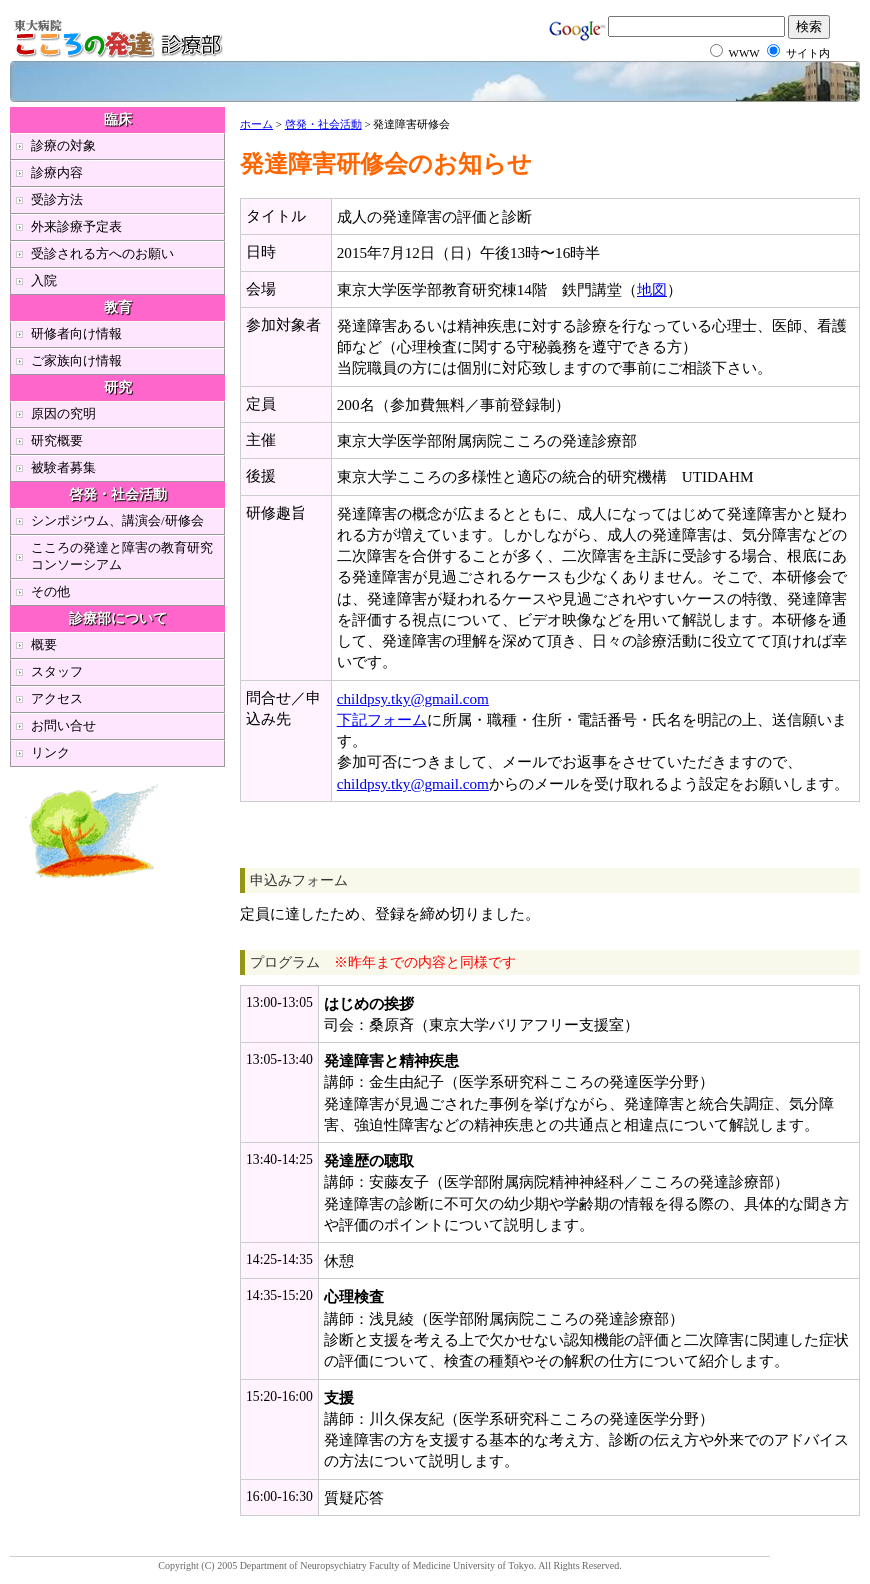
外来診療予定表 (76, 226)
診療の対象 (63, 145)
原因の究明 (63, 413)
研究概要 (57, 440)
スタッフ (57, 671)
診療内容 (57, 172)
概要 (44, 644)
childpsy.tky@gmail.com (413, 698)
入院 (44, 280)
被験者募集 (63, 467)
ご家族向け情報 (76, 360)
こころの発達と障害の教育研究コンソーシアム (122, 556)
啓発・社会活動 (323, 124)
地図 (652, 289)
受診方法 (57, 199)
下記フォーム (382, 719)
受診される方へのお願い (102, 253)
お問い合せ (63, 725)
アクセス (57, 698)
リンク (50, 752)
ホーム (256, 124)
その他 (50, 591)
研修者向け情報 (76, 333)
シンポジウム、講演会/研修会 (117, 520)
